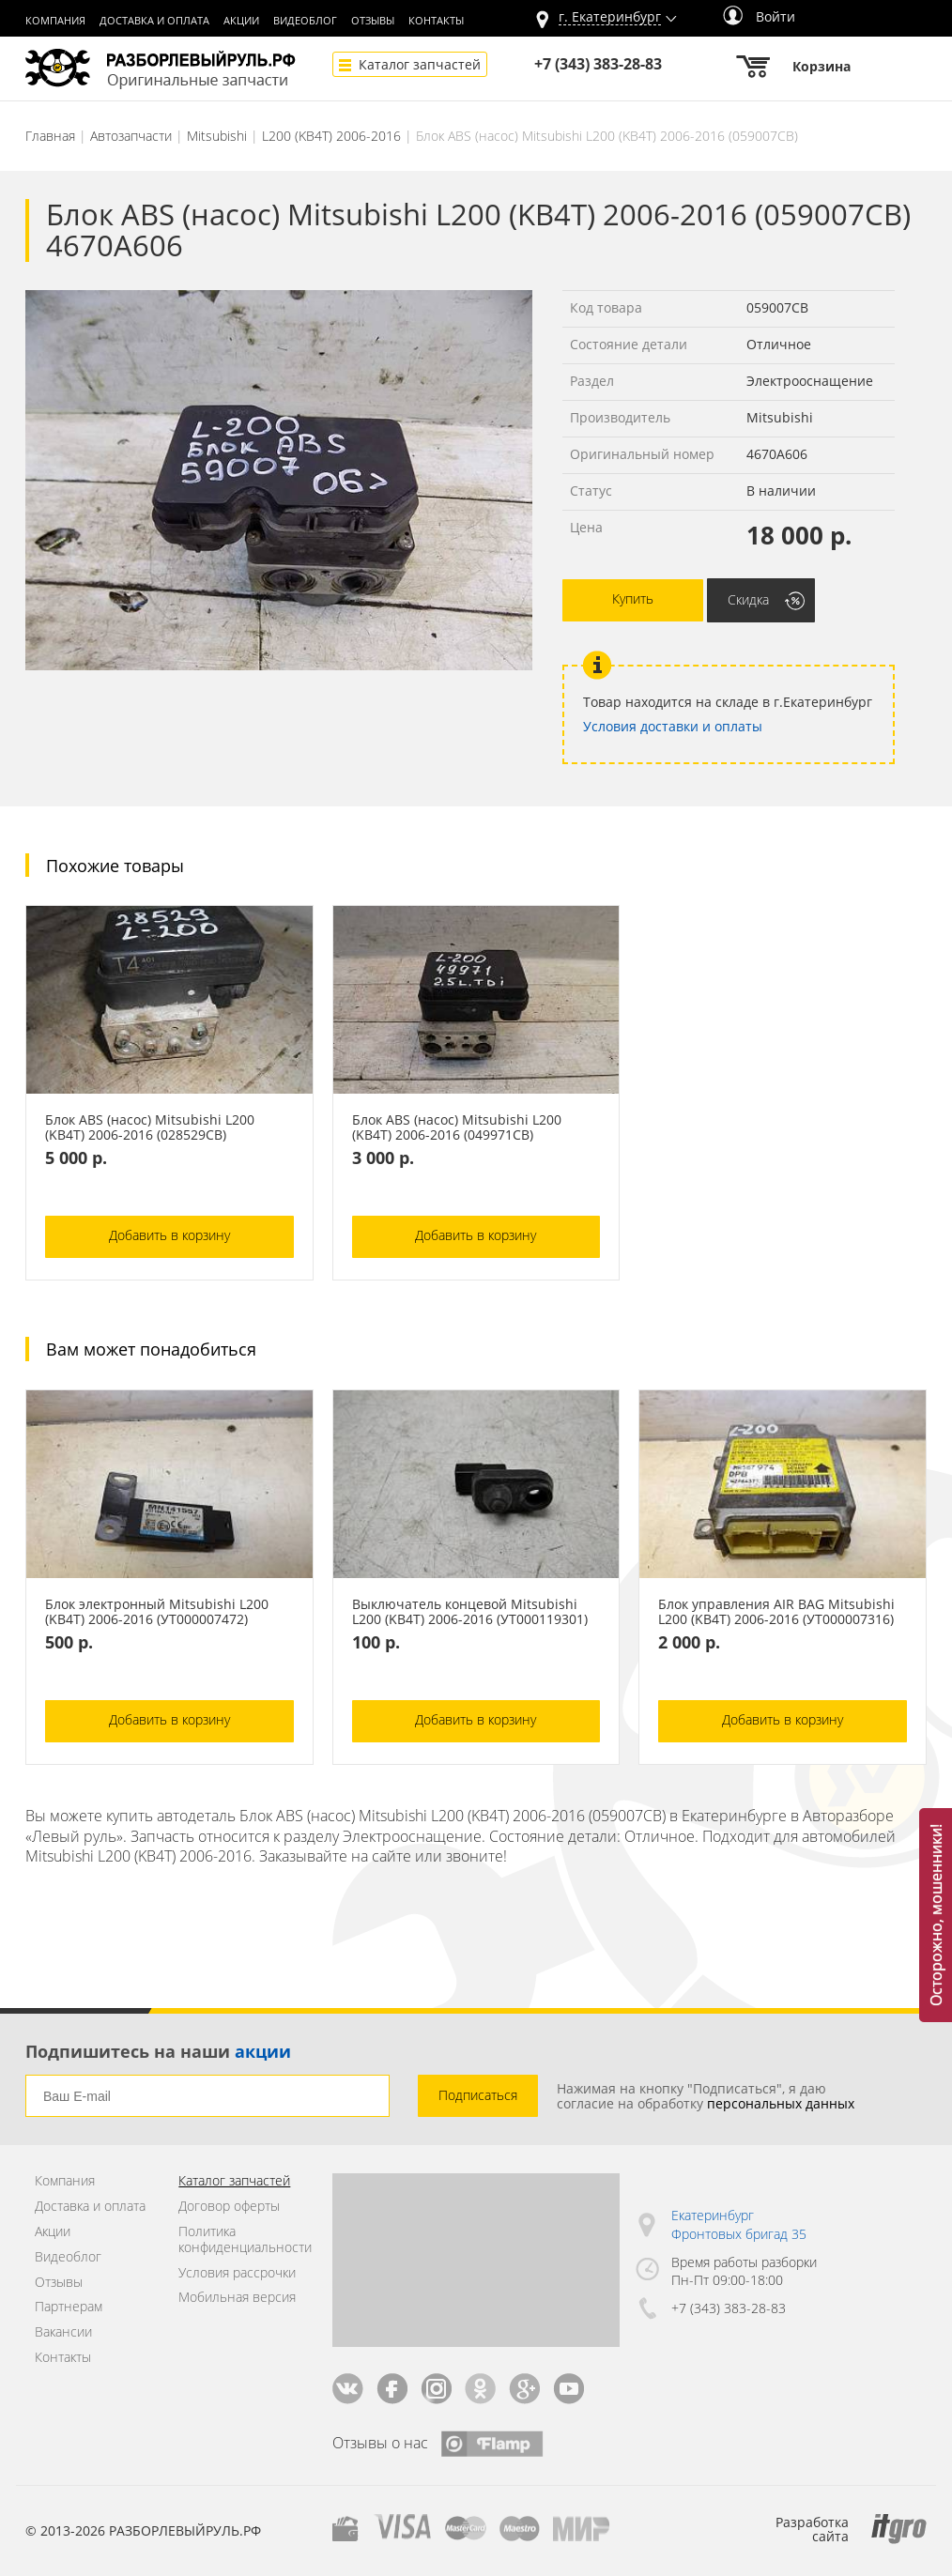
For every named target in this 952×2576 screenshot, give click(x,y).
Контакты (436, 20)
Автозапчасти (131, 136)
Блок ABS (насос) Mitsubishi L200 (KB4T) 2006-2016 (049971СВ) (456, 1127)
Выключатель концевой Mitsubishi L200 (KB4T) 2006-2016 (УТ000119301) (470, 1612)
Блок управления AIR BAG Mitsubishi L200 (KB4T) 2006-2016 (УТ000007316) (776, 1612)
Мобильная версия (237, 2298)
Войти (759, 16)
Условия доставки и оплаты (672, 726)
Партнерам (68, 2307)
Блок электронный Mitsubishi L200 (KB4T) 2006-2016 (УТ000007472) (157, 1612)
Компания (55, 20)
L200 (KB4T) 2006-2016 (331, 136)
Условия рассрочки (237, 2273)
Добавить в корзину (169, 1235)
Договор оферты (229, 2207)
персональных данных (780, 2103)
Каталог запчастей (420, 64)
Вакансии (63, 2332)
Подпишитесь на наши (158, 2051)
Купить (632, 598)
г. (610, 17)
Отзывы (372, 20)
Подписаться (477, 2095)
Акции (241, 20)
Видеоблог (305, 20)
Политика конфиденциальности (240, 2240)
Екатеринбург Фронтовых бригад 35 (738, 2224)
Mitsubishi (217, 136)
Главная (50, 136)
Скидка (748, 599)
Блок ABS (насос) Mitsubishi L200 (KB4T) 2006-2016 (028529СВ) (149, 1127)
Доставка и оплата (154, 20)
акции (263, 2051)
